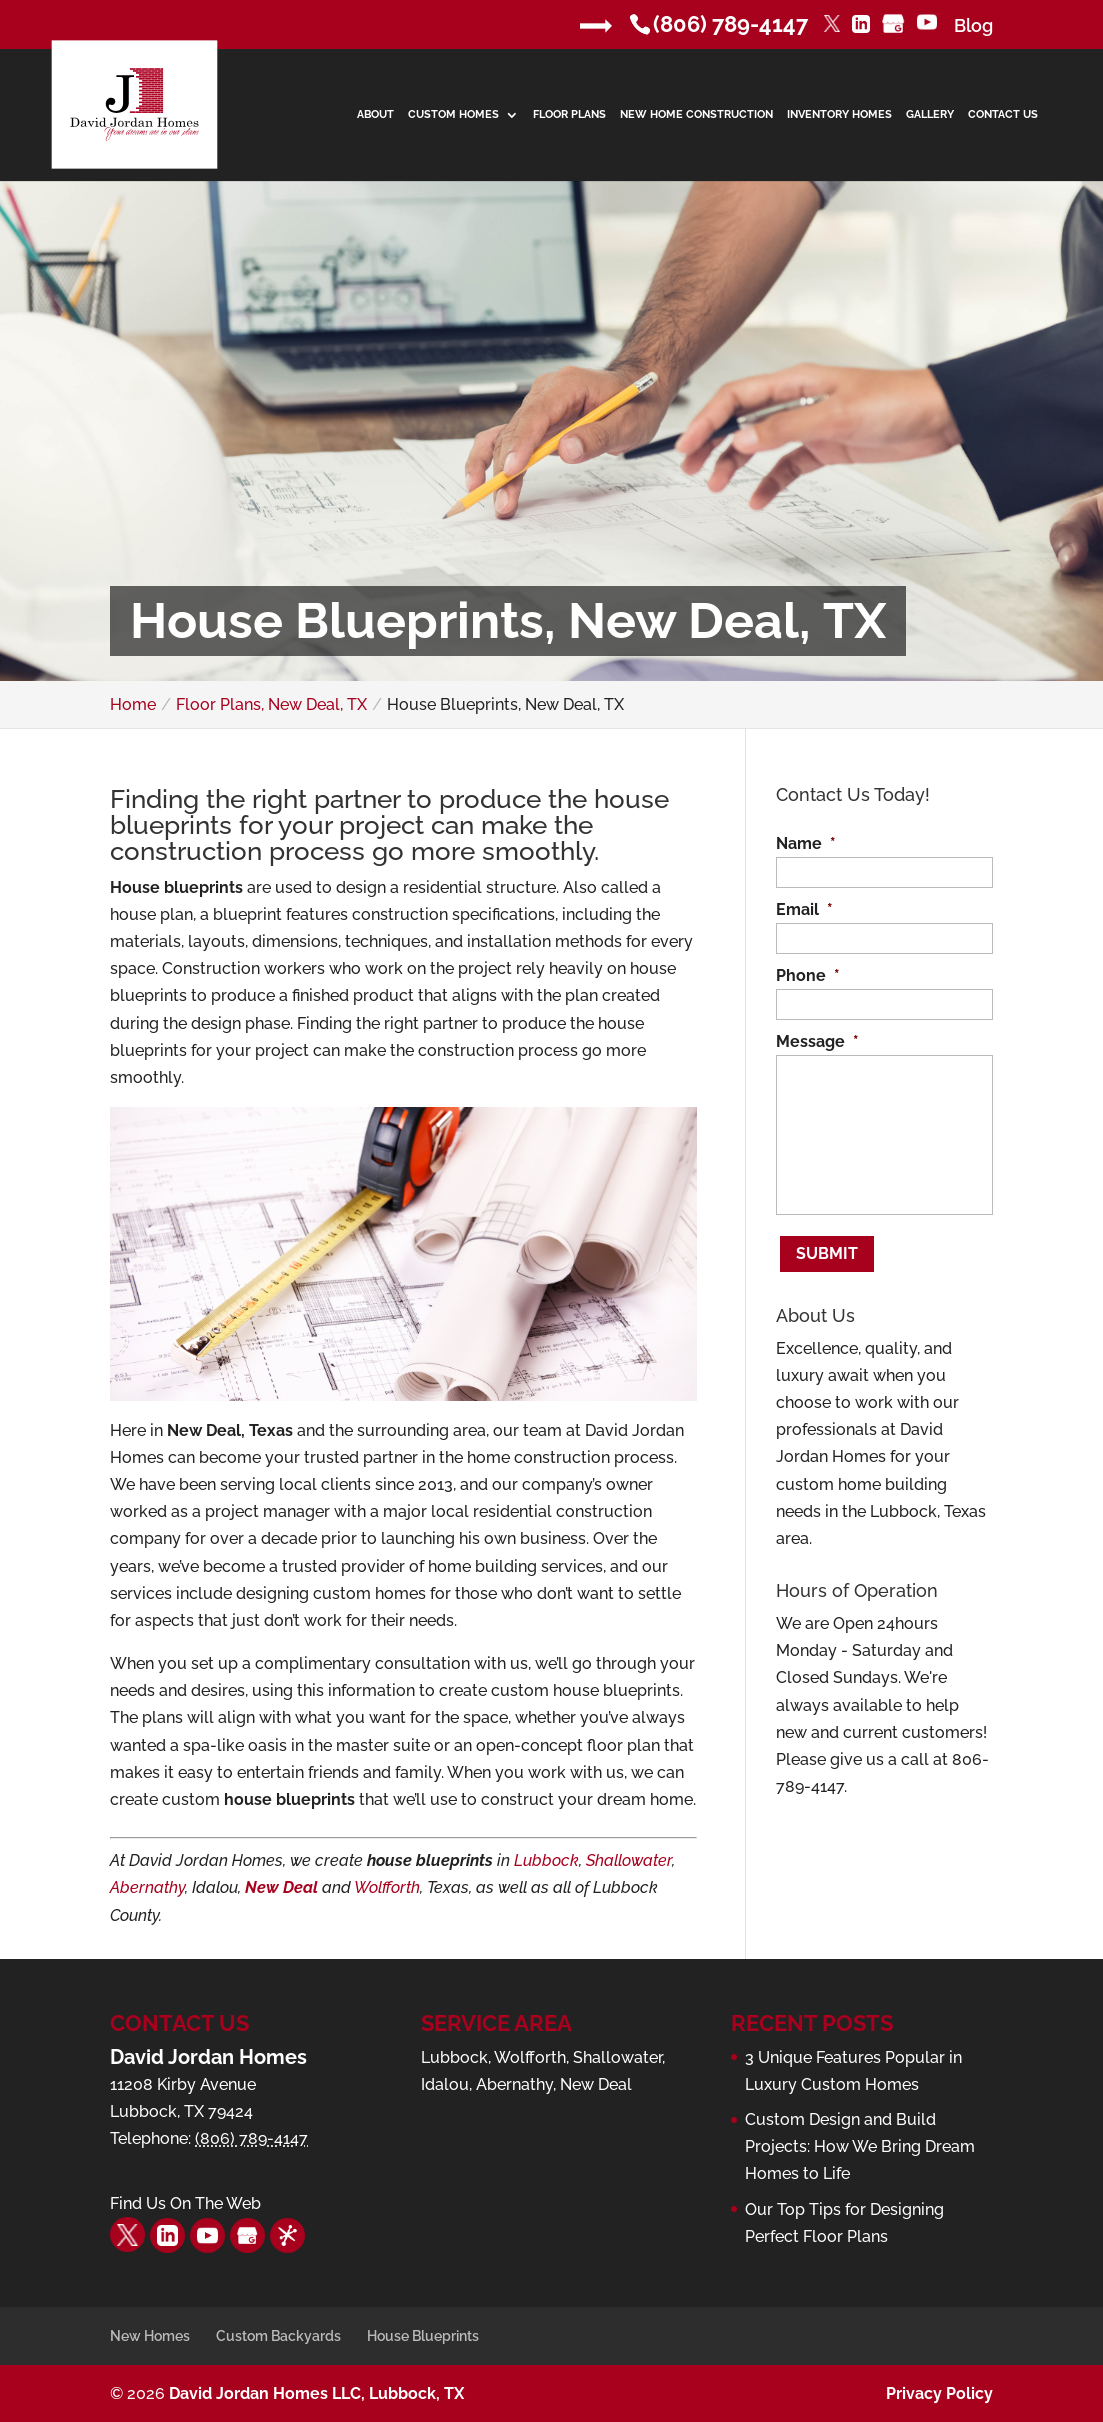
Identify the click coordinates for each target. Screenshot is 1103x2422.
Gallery (930, 115)
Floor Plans (569, 115)
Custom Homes (453, 115)
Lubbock (546, 1860)
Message (817, 1041)
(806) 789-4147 (730, 24)
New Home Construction (696, 115)
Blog (973, 25)
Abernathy (147, 1887)
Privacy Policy (939, 2393)
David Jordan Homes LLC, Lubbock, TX (316, 2393)
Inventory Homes (839, 115)
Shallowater (629, 1860)
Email (804, 909)
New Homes (150, 2336)
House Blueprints (423, 2336)
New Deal (281, 1887)
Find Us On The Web (185, 2203)
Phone (808, 975)
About (375, 115)
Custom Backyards (278, 2336)
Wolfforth (387, 1887)
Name (806, 843)
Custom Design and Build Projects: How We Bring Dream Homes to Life (860, 2146)
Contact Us (1003, 115)
